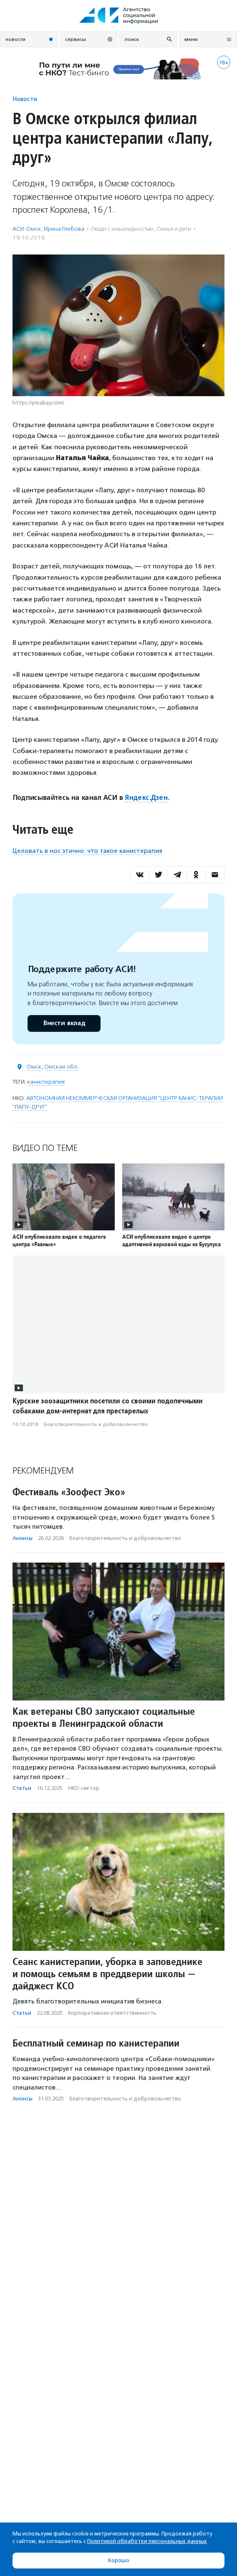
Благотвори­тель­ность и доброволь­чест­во (96, 1424)
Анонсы (23, 1538)
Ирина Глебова (64, 228)
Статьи (22, 1788)
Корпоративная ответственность (112, 2013)
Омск (34, 1066)
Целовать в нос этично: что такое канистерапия (87, 851)
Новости (25, 98)
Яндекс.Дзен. (146, 798)
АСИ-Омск (27, 228)
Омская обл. (61, 1066)
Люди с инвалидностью (122, 228)
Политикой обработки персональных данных (147, 2541)
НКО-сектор (83, 1788)
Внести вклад (64, 1023)
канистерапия (46, 1081)
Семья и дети (173, 228)
